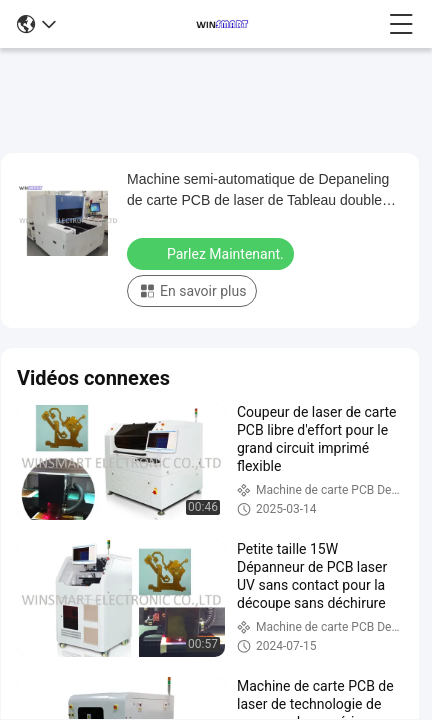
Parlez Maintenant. (212, 253)
